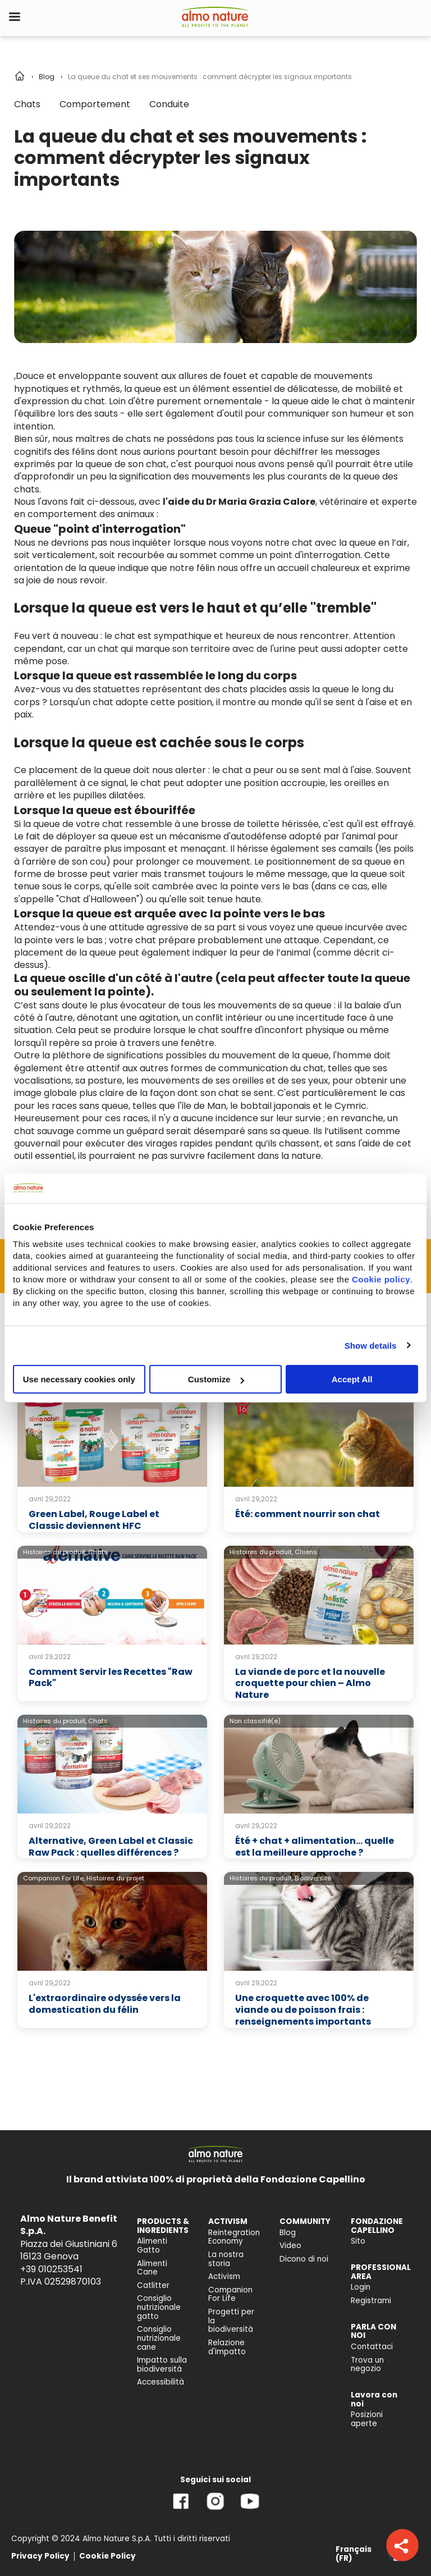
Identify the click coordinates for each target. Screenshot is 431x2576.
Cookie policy (381, 1279)
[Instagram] (215, 2509)
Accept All (352, 1379)
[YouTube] (249, 2509)
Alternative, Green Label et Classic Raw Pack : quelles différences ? (111, 1846)
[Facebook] (181, 2509)
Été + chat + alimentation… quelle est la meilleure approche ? (314, 1846)
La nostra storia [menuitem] (226, 2259)
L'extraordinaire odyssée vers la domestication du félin (105, 2004)
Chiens (306, 1551)
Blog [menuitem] (287, 2232)
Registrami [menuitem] (371, 2300)
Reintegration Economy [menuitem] (234, 2237)
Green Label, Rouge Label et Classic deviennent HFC (94, 1520)
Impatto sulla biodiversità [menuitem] (162, 2364)
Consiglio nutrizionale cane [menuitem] (159, 2338)
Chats (27, 104)
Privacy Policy (40, 2556)
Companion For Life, (54, 1878)
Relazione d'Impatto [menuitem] (227, 2347)
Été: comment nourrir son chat (307, 1514)
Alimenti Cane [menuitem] (152, 2268)
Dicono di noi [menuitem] (303, 2259)
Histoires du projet (115, 1878)
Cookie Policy (107, 2556)
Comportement (94, 104)
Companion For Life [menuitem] (230, 2294)
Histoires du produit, (54, 1551)
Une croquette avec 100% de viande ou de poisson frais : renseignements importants (303, 2010)
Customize (216, 1379)
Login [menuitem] (360, 2287)
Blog (46, 76)
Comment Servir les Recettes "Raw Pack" (110, 1677)
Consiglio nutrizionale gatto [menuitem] (159, 2307)
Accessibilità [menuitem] (160, 2382)
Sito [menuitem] (358, 2241)
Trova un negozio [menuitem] (367, 2364)
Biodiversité (313, 1878)
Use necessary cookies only (79, 1379)
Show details (371, 1345)
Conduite (169, 104)
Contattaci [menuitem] (372, 2346)
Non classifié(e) (255, 1720)
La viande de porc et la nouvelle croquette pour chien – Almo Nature (310, 1683)
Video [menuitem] (290, 2245)
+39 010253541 (51, 2269)
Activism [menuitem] (224, 2276)
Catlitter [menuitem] (153, 2285)
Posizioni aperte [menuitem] (367, 2419)
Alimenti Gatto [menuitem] (152, 2245)
